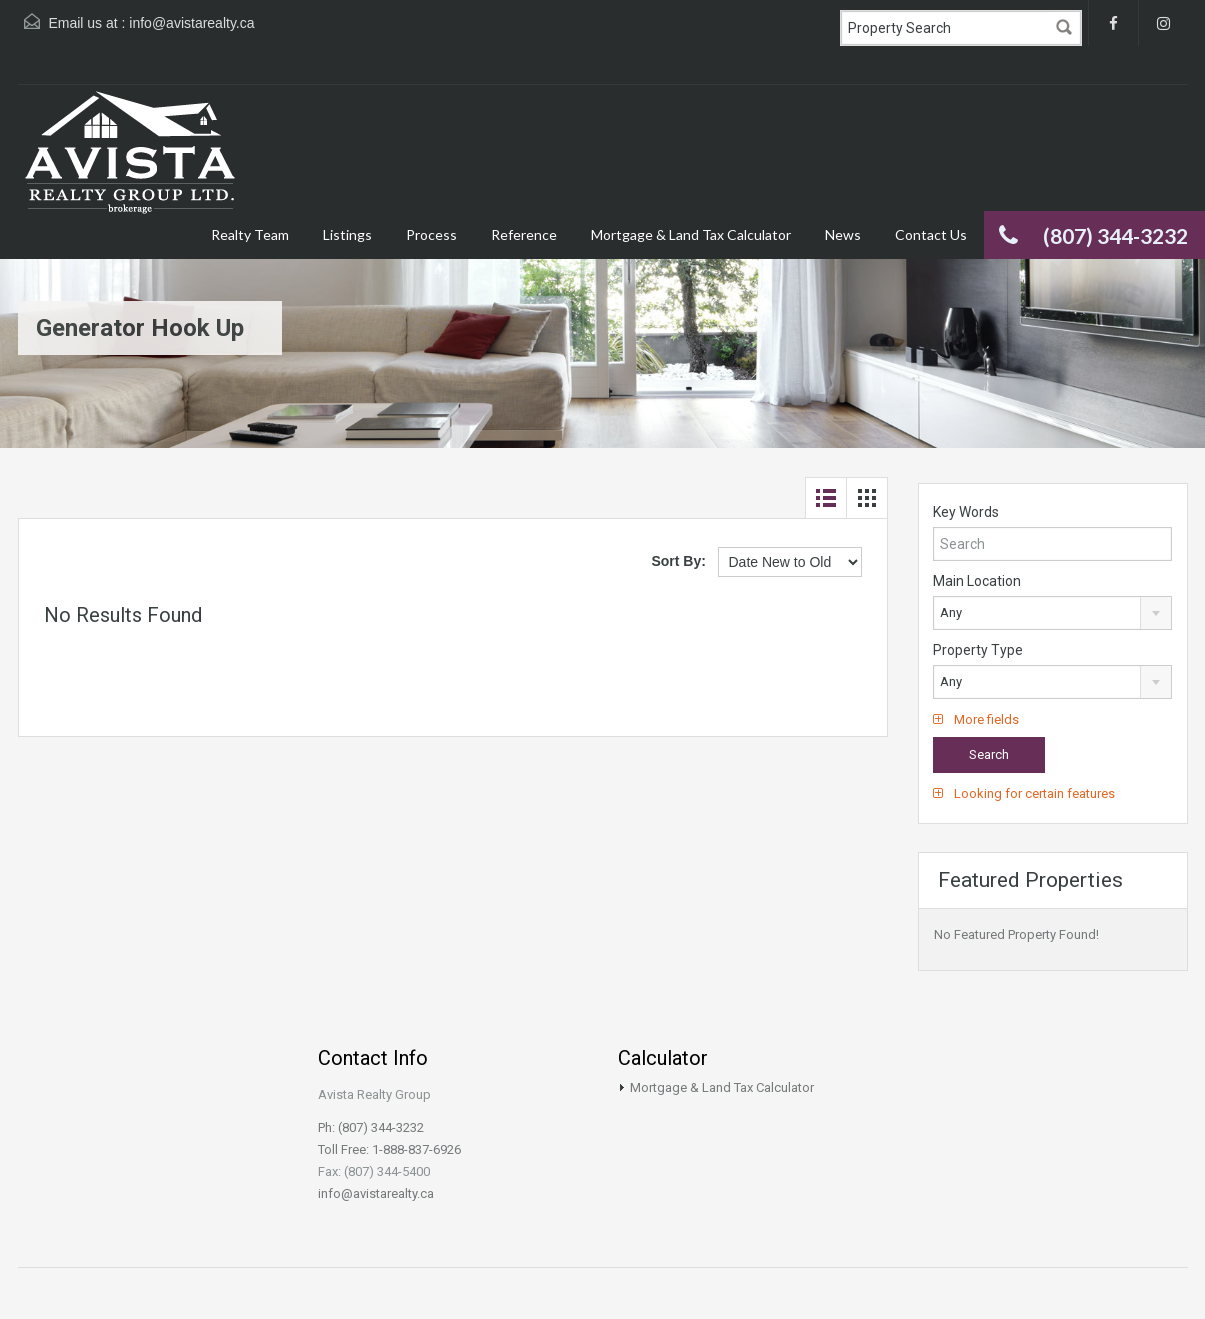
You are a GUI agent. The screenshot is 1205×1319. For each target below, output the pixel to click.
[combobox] (1052, 613)
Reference (524, 234)
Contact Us (931, 234)
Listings (347, 234)
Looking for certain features (1024, 793)
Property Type (978, 650)
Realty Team (250, 234)
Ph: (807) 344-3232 (371, 1127)
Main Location (977, 581)
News (843, 234)
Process (431, 234)
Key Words (966, 512)
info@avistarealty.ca (191, 23)
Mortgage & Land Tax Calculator (691, 234)
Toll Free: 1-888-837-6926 (389, 1149)
